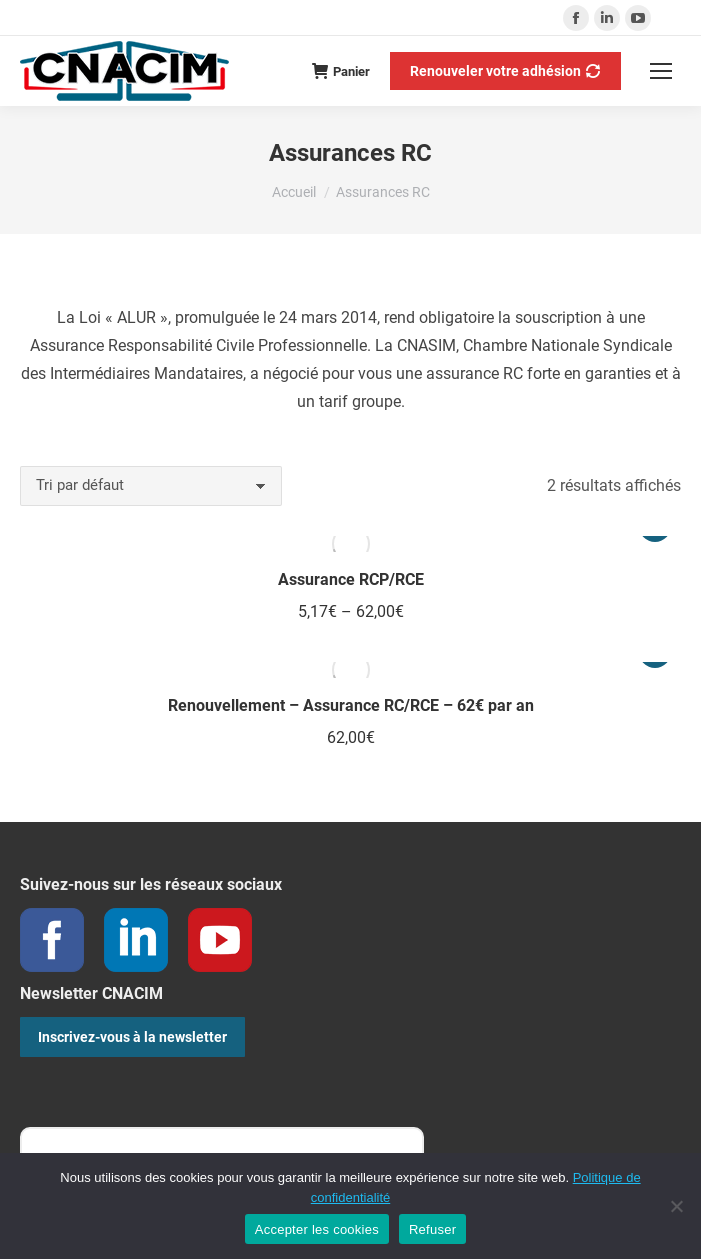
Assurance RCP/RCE (351, 579)
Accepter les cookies (317, 1229)
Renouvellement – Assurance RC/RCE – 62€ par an (351, 705)
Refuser (432, 1229)
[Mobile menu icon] (661, 71)
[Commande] (151, 486)
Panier (341, 71)
